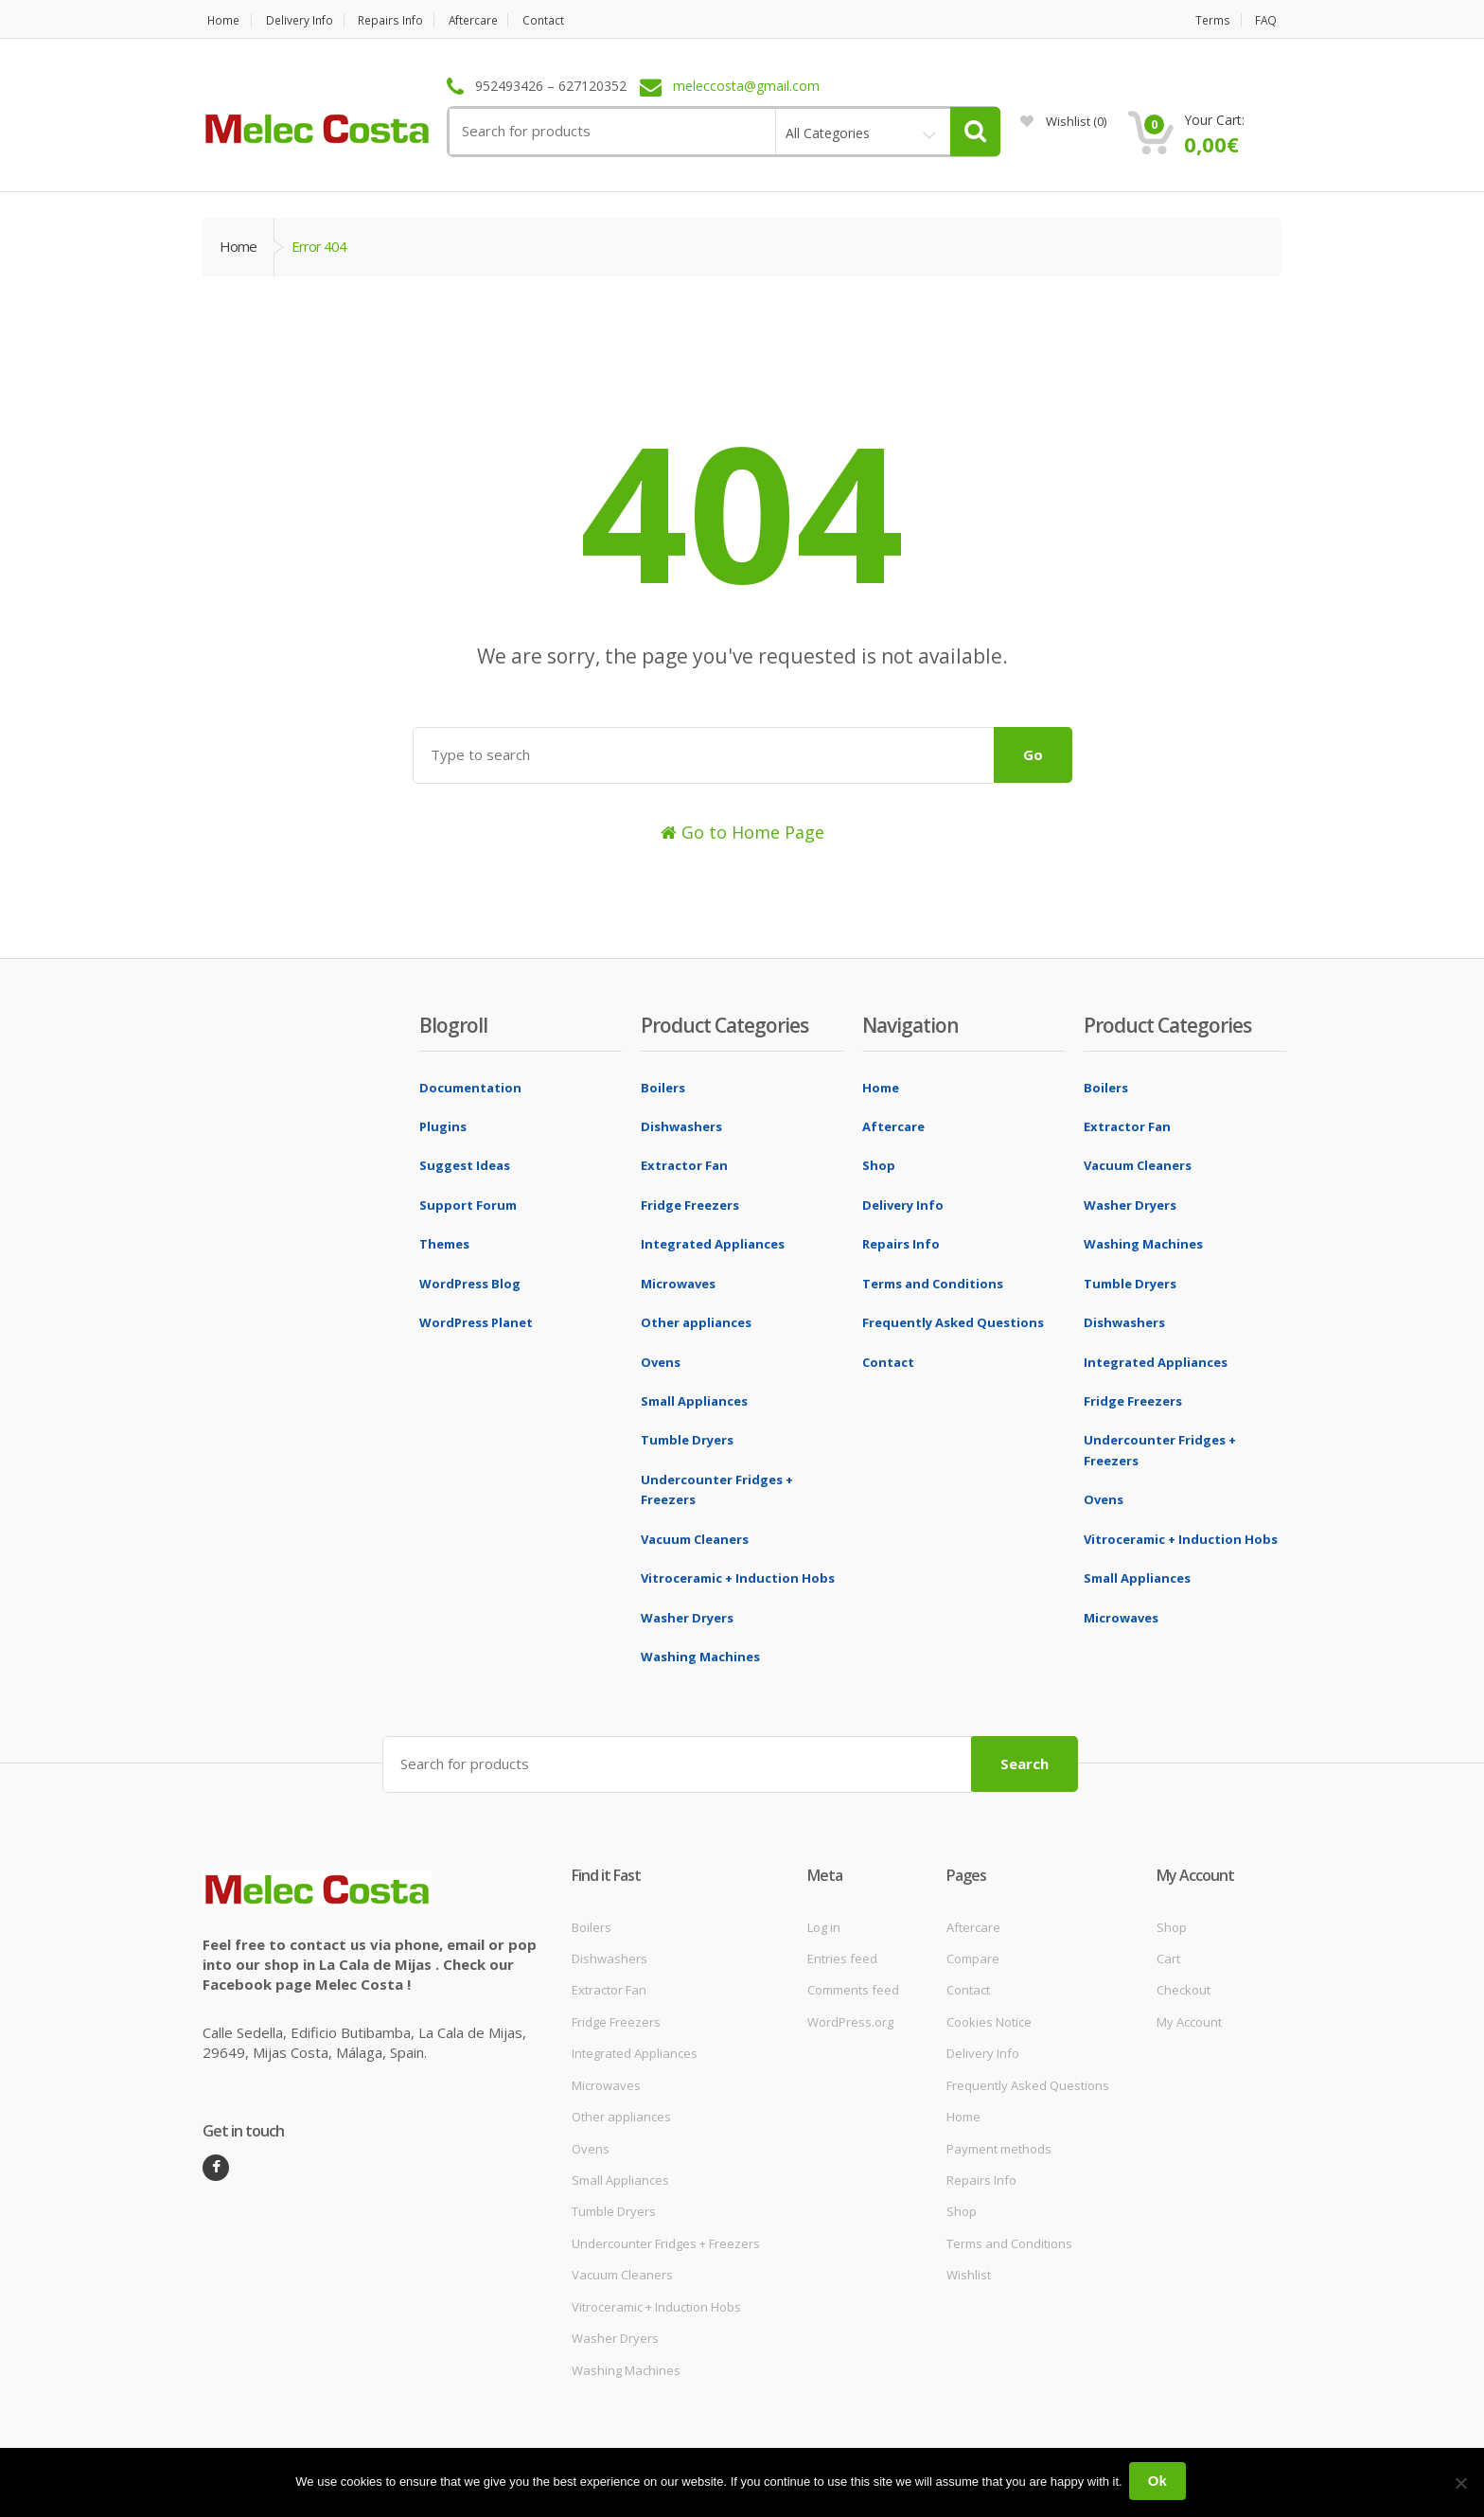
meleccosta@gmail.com (746, 87)
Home (220, 20)
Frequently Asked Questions (953, 1322)
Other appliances (696, 1322)
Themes (444, 1243)
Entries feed (842, 1955)
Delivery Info (305, 20)
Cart (1168, 1955)
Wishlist (1063, 121)
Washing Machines (700, 1656)
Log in (823, 1924)
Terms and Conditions (932, 1283)
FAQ (1270, 20)
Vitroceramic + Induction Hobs (738, 1577)
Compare (972, 1955)
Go (1033, 754)
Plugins (443, 1126)
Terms (1212, 20)
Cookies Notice (989, 2019)
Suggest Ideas (464, 1165)
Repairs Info (406, 20)
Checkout (1183, 1987)
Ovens (660, 1362)
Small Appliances (694, 1400)
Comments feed (853, 1987)
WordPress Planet (476, 1322)
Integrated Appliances (713, 1243)
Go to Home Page (742, 832)
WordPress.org (850, 2019)
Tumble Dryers (687, 1439)
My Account (1189, 2019)
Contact (575, 20)
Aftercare (497, 20)
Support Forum (468, 1205)
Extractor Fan (684, 1165)
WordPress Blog (470, 1283)
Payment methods (998, 2145)
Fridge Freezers (690, 1205)
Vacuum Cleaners (695, 1539)
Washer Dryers (687, 1617)
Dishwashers (681, 1126)
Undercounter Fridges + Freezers (666, 2240)
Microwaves (678, 1283)
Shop (878, 1165)
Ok (1160, 2483)
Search (1024, 1760)
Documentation (470, 1087)
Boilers (663, 1087)
